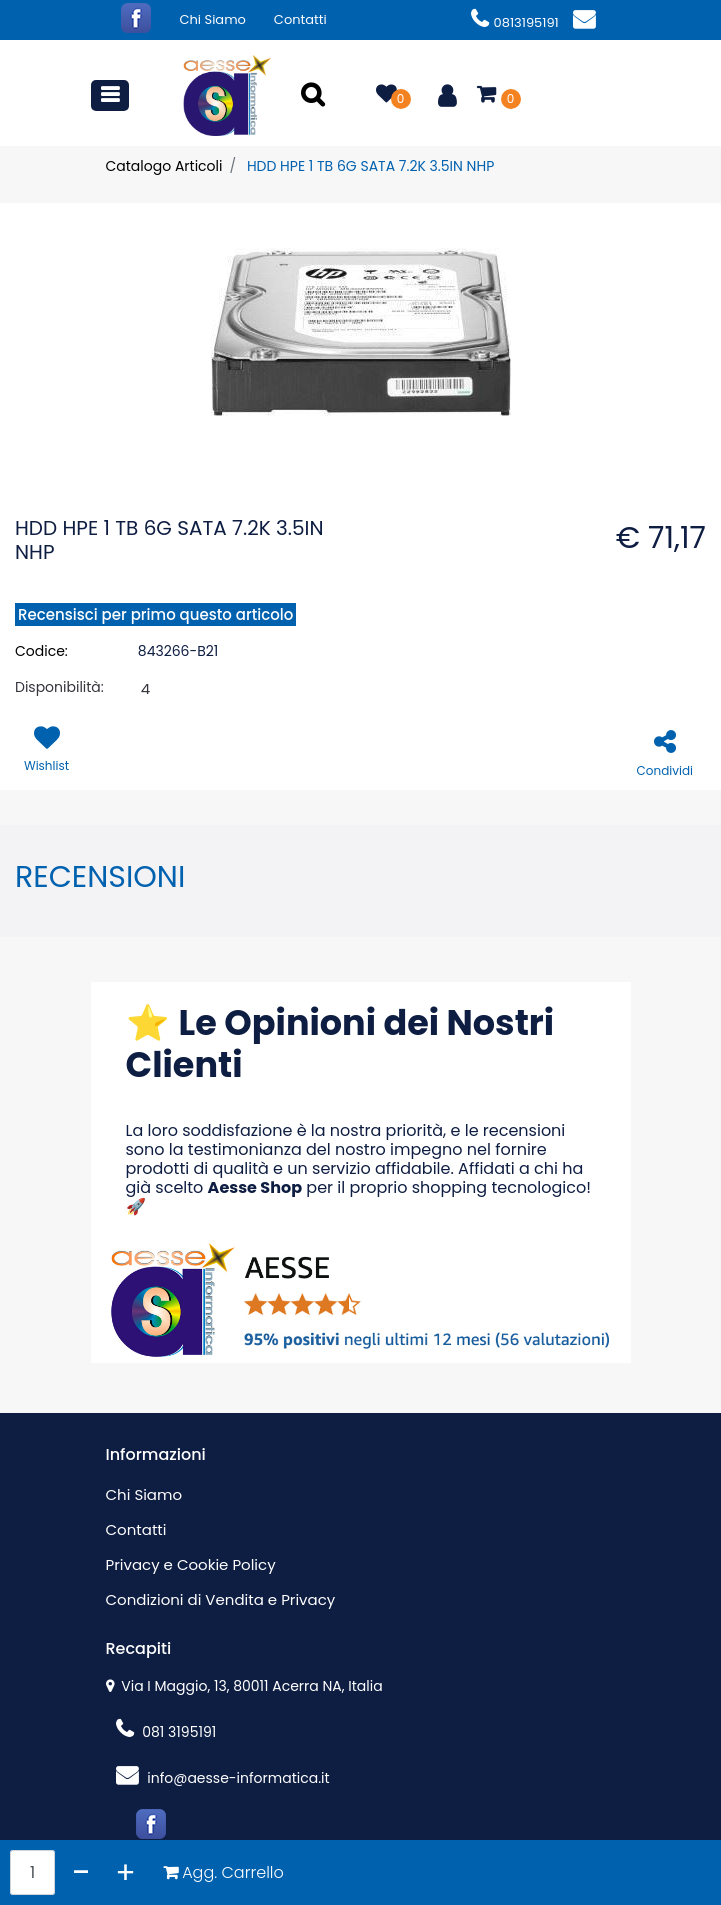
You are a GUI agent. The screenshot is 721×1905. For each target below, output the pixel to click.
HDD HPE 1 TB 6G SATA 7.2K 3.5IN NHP (370, 166)
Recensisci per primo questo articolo (155, 614)
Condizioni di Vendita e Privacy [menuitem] (221, 1599)
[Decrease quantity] (81, 1872)
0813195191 (515, 22)
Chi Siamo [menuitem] (213, 19)
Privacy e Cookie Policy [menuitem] (191, 1564)
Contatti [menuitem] (300, 19)
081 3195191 (166, 1732)
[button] (316, 96)
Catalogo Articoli (164, 166)
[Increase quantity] (125, 1872)
